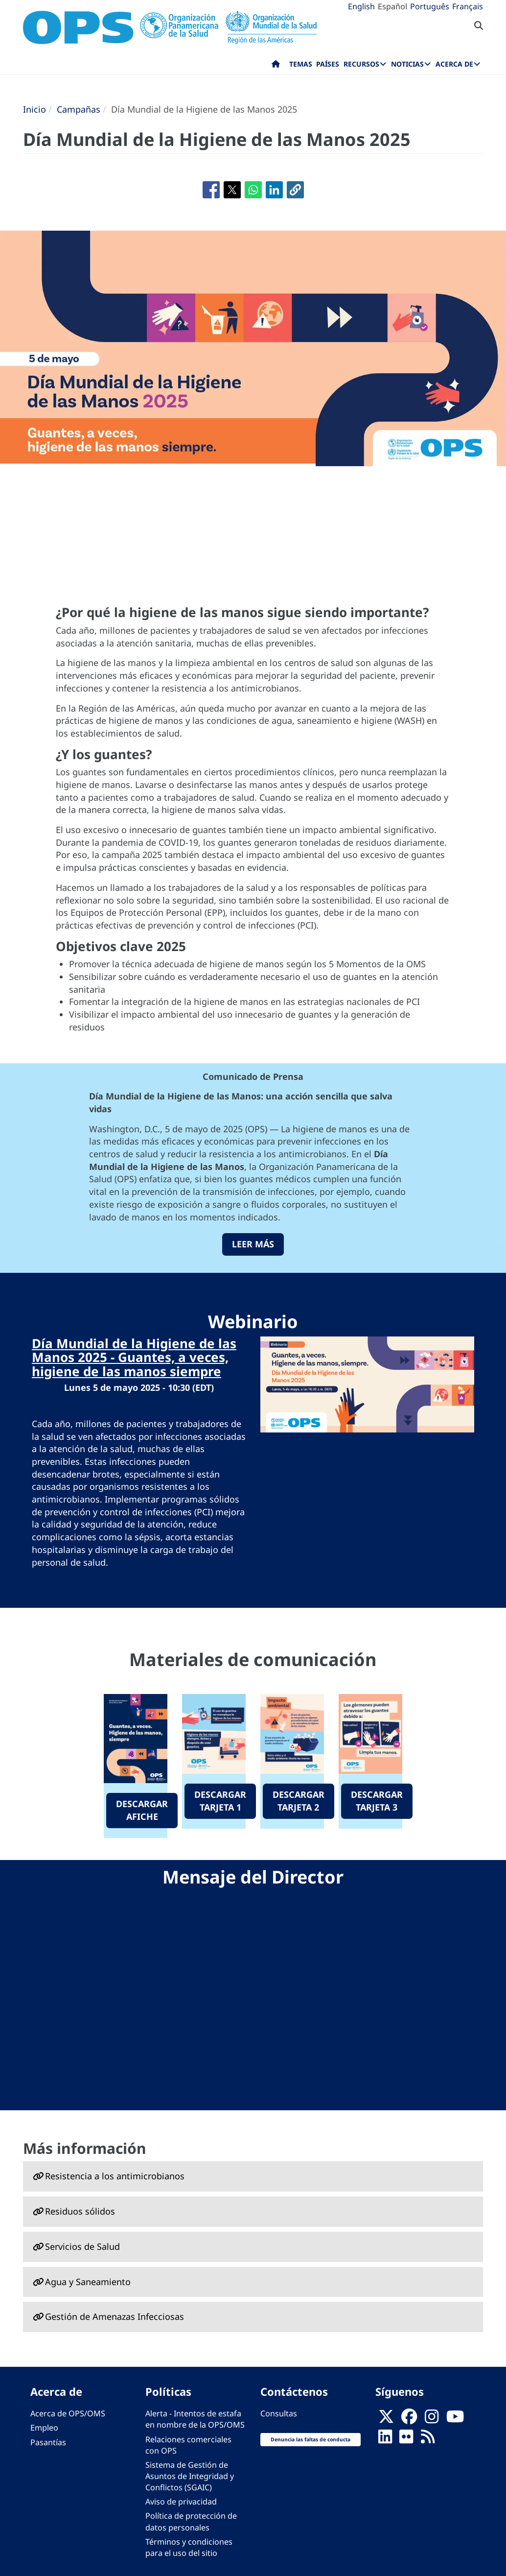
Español (392, 6)
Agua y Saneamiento (88, 2282)
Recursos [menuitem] (361, 64)
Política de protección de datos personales (191, 2521)
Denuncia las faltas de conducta (310, 2439)
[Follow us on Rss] (428, 2439)
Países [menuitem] (327, 64)
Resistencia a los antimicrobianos (114, 2176)
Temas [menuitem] (300, 64)
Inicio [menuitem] (276, 66)
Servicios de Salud (82, 2246)
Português (429, 6)
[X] (386, 2419)
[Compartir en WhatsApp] (253, 189)
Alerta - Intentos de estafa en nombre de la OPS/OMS (195, 2419)
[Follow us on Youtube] (455, 2419)
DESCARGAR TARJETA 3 (377, 1801)
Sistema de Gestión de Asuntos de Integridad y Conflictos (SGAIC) (189, 2476)
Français (467, 6)
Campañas (78, 109)
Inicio (34, 109)
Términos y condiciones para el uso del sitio (188, 2547)
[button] (295, 189)
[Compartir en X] (232, 189)
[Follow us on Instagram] (431, 2419)
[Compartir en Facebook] (211, 189)
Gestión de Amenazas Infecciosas (114, 2316)
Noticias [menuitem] (407, 64)
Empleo (44, 2427)
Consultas (278, 2413)
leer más (253, 1244)
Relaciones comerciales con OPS (188, 2445)
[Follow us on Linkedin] (385, 2439)
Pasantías (48, 2442)
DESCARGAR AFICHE (142, 1810)
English (361, 6)
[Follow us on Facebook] (409, 2419)
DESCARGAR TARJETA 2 (298, 1801)
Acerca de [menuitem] (454, 64)
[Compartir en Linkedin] (274, 189)
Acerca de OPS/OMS (67, 2413)
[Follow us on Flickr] (406, 2439)
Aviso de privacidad (181, 2501)
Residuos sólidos (80, 2211)
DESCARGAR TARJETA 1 (220, 1801)
